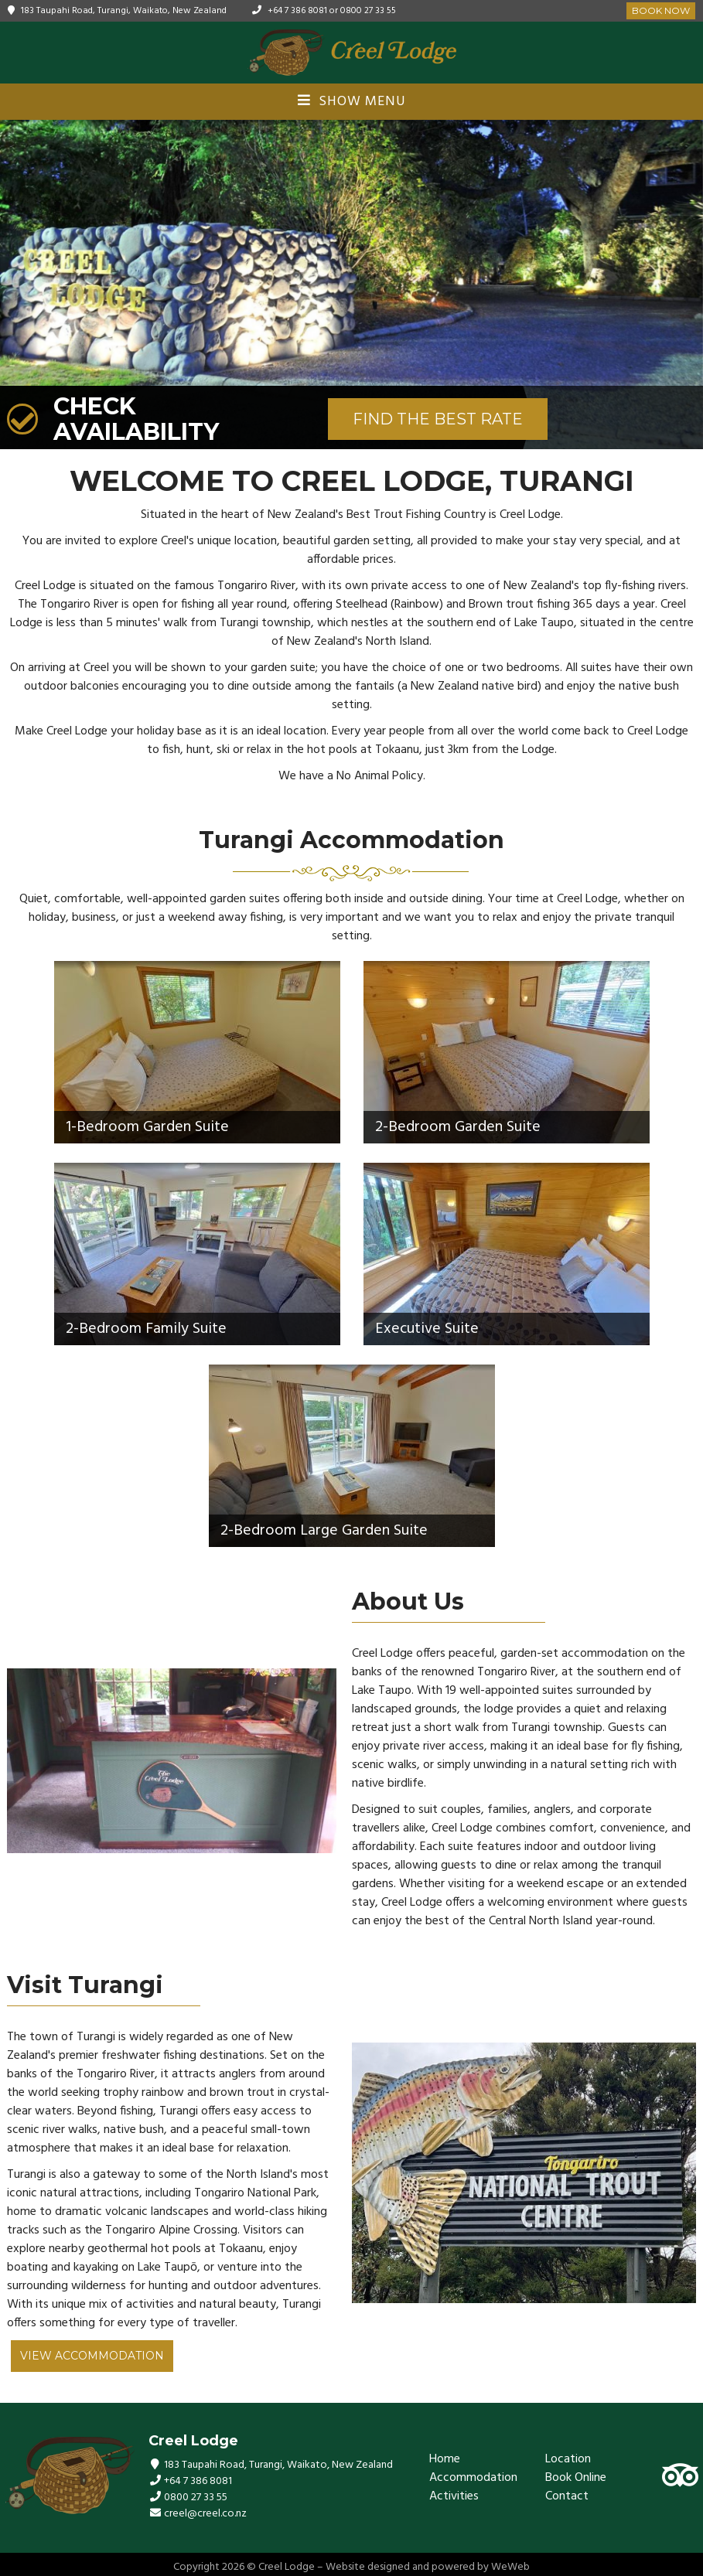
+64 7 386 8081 (297, 11)
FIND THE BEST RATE (438, 419)
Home (444, 2459)
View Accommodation (92, 2356)
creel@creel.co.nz (205, 2514)
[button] (689, 284)
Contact (567, 2496)
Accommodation (473, 2478)
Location (568, 2459)
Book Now (661, 10)
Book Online (575, 2478)
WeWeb (510, 2567)
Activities (454, 2496)
